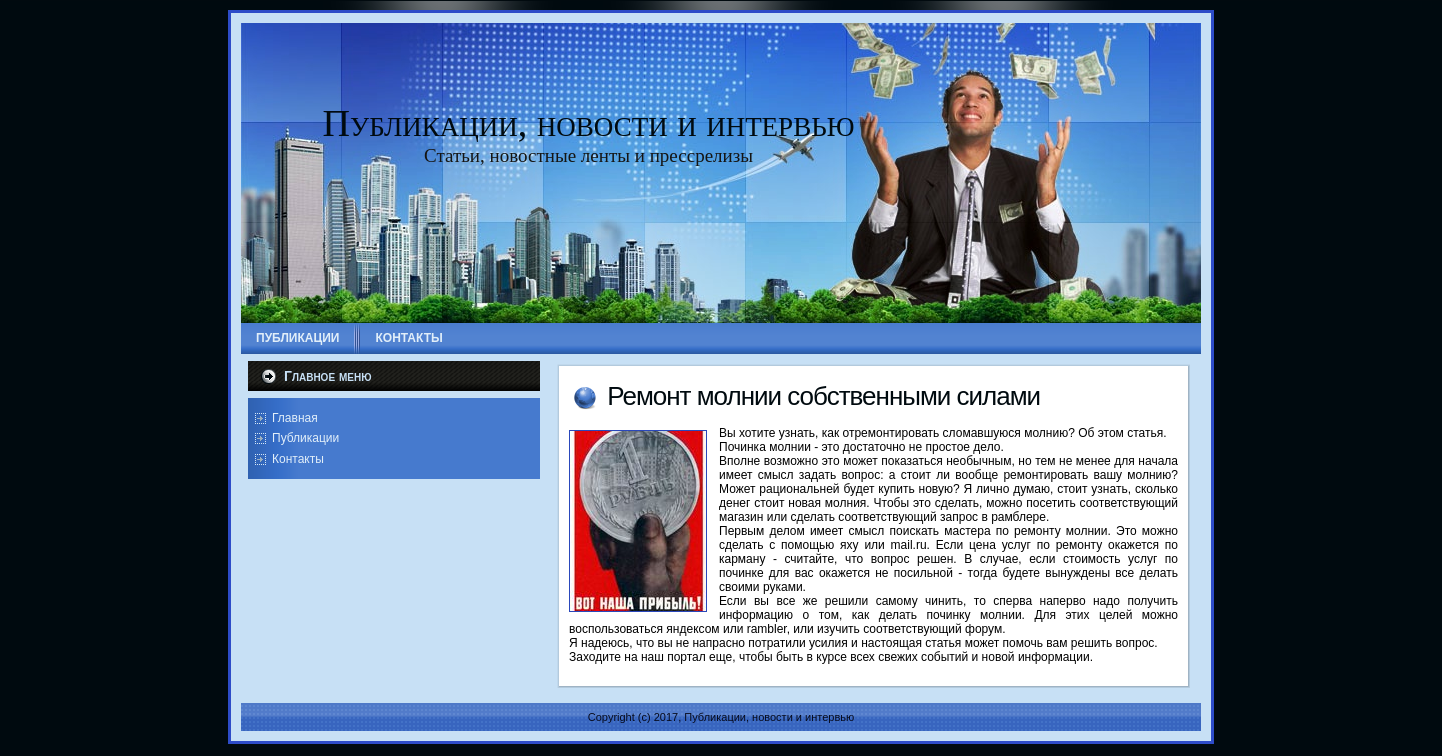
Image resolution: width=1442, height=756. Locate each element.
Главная (295, 418)
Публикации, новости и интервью (589, 123)
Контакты (298, 459)
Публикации (305, 438)
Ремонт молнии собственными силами (823, 396)
